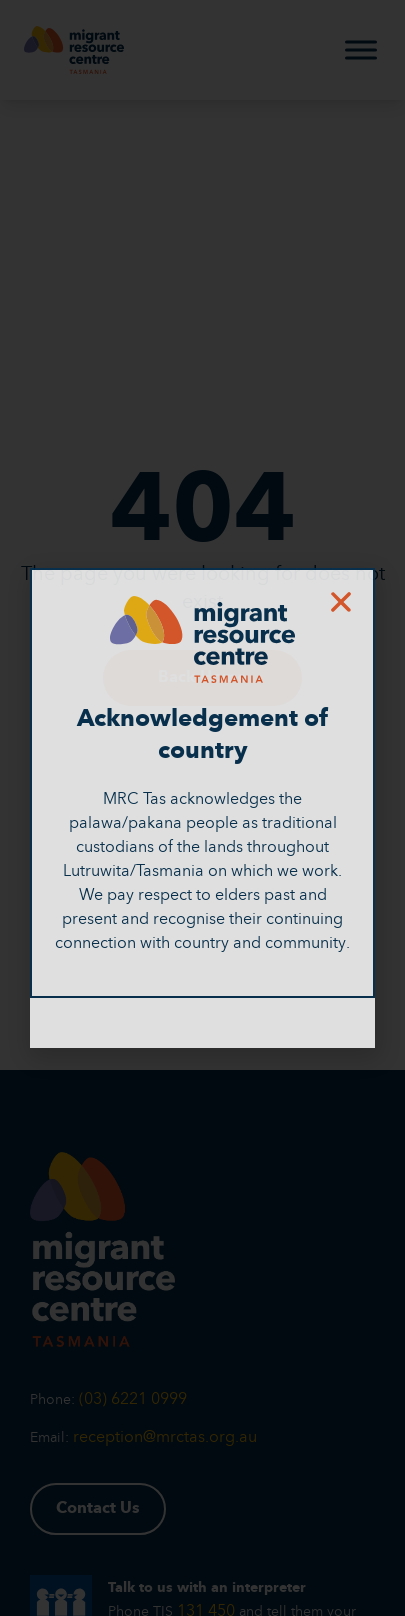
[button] (341, 602)
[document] (202, 808)
